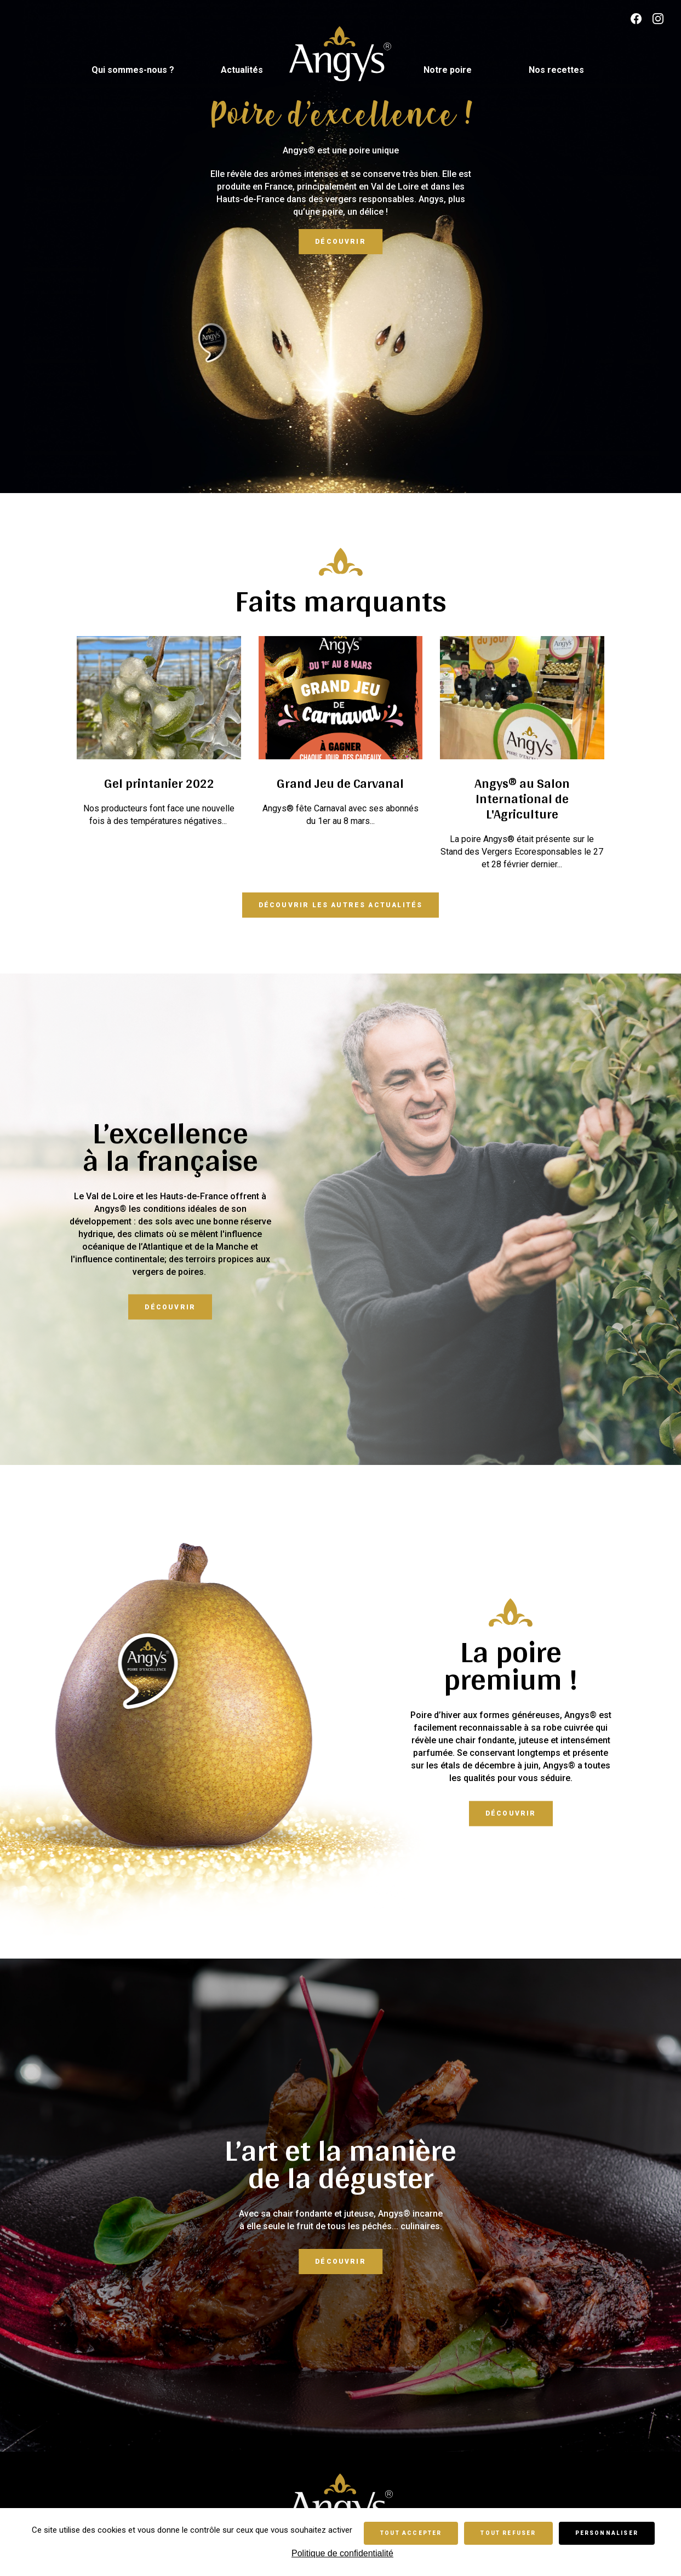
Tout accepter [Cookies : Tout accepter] (411, 2533)
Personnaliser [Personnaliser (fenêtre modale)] (606, 2533)
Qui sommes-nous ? (132, 70)
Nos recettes (556, 70)
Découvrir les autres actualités (341, 905)
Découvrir (340, 241)
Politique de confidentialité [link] (342, 2553)
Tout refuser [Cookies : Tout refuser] (508, 2533)
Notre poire (448, 70)
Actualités (242, 70)
